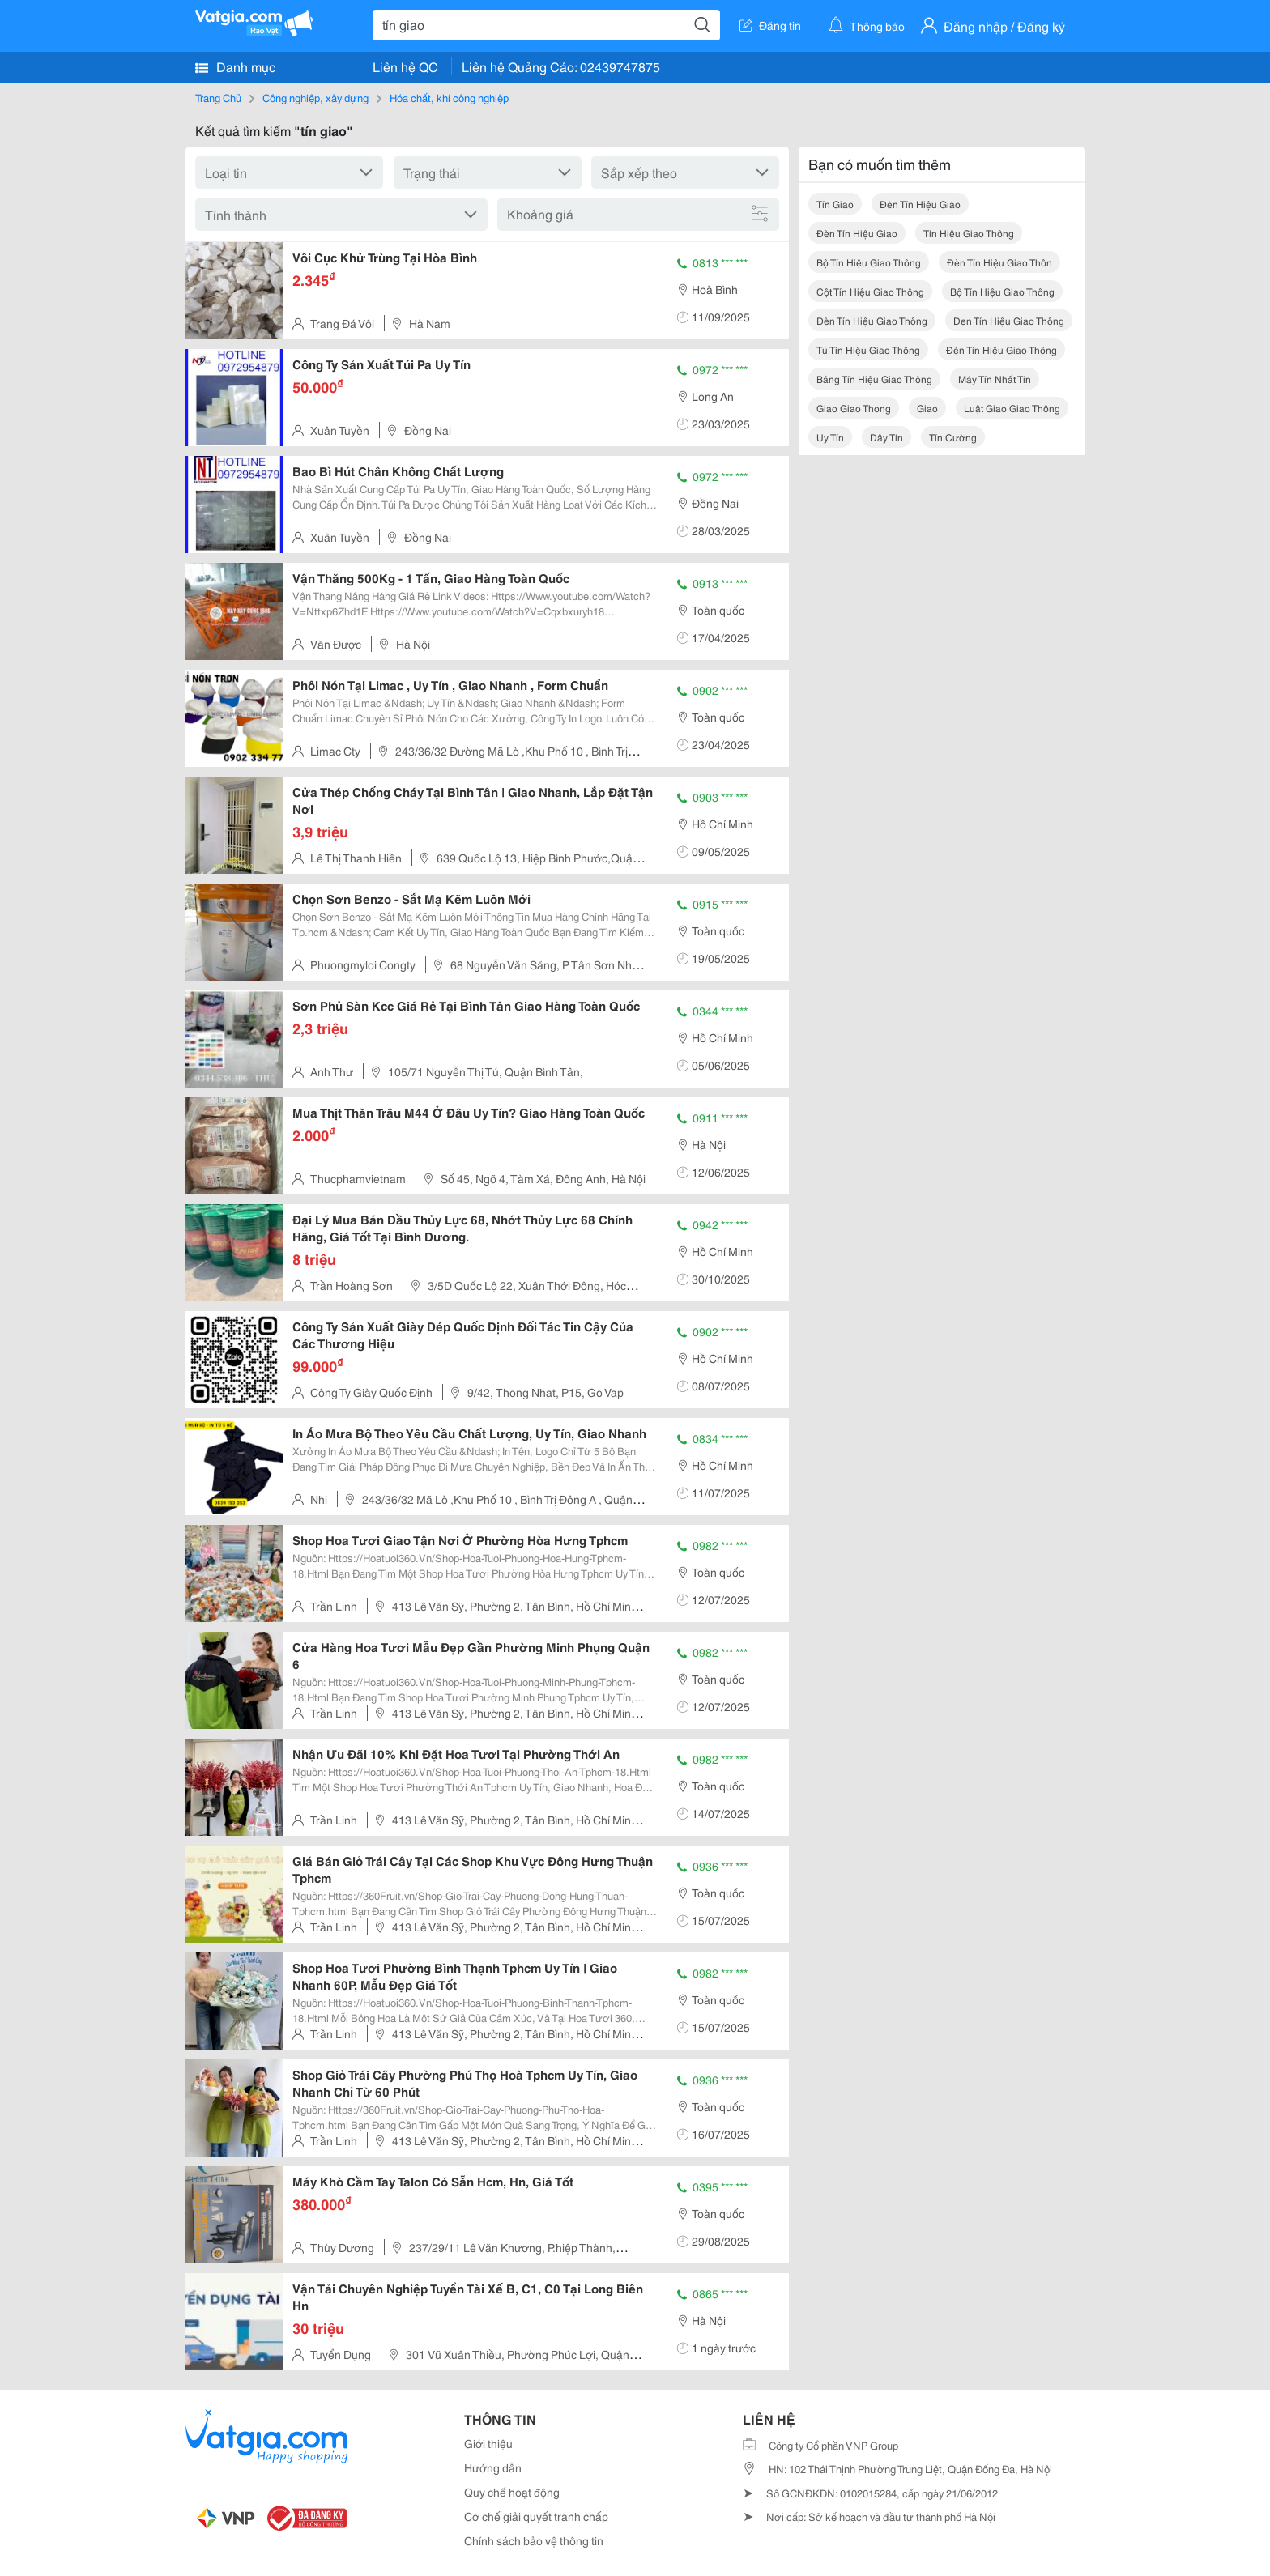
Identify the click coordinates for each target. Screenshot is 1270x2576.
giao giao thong (853, 408)
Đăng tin (770, 25)
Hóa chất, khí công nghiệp (449, 97)
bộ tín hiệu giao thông (868, 262)
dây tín (886, 437)
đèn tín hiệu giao (920, 204)
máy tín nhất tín (994, 378)
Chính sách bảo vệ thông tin (533, 2540)
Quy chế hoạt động (512, 2492)
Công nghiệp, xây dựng (315, 97)
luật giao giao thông (1012, 408)
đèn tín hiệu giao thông (871, 320)
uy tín (830, 437)
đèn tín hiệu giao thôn (999, 262)
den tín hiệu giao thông (1008, 320)
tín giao (835, 204)
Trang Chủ (218, 97)
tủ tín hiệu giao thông (868, 349)
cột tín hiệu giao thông (870, 291)
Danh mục (235, 66)
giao (927, 408)
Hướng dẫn (493, 2467)
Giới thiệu (488, 2443)
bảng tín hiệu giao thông (874, 378)
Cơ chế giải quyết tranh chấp (536, 2516)
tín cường (953, 437)
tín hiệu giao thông (968, 233)
